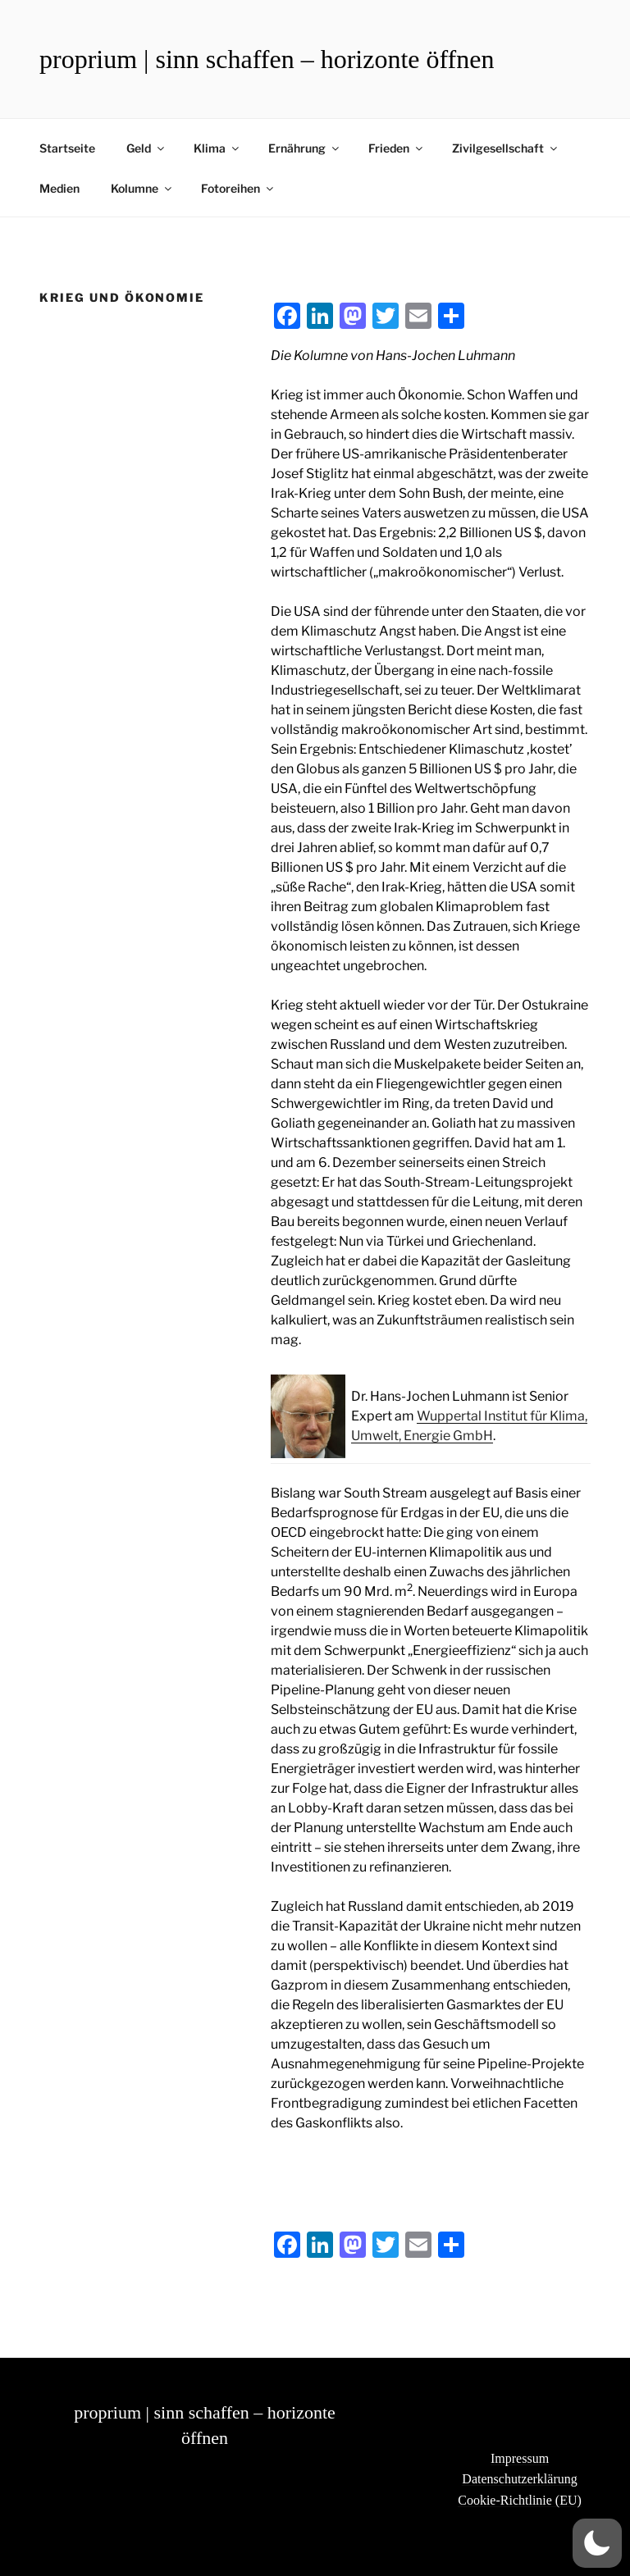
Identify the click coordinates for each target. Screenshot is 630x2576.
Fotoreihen (238, 188)
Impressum (520, 2458)
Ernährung (304, 148)
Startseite (67, 148)
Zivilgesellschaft (505, 148)
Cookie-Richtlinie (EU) (520, 2500)
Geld (146, 148)
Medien (59, 188)
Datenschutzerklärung (519, 2479)
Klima (217, 148)
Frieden (396, 148)
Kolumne (142, 188)
